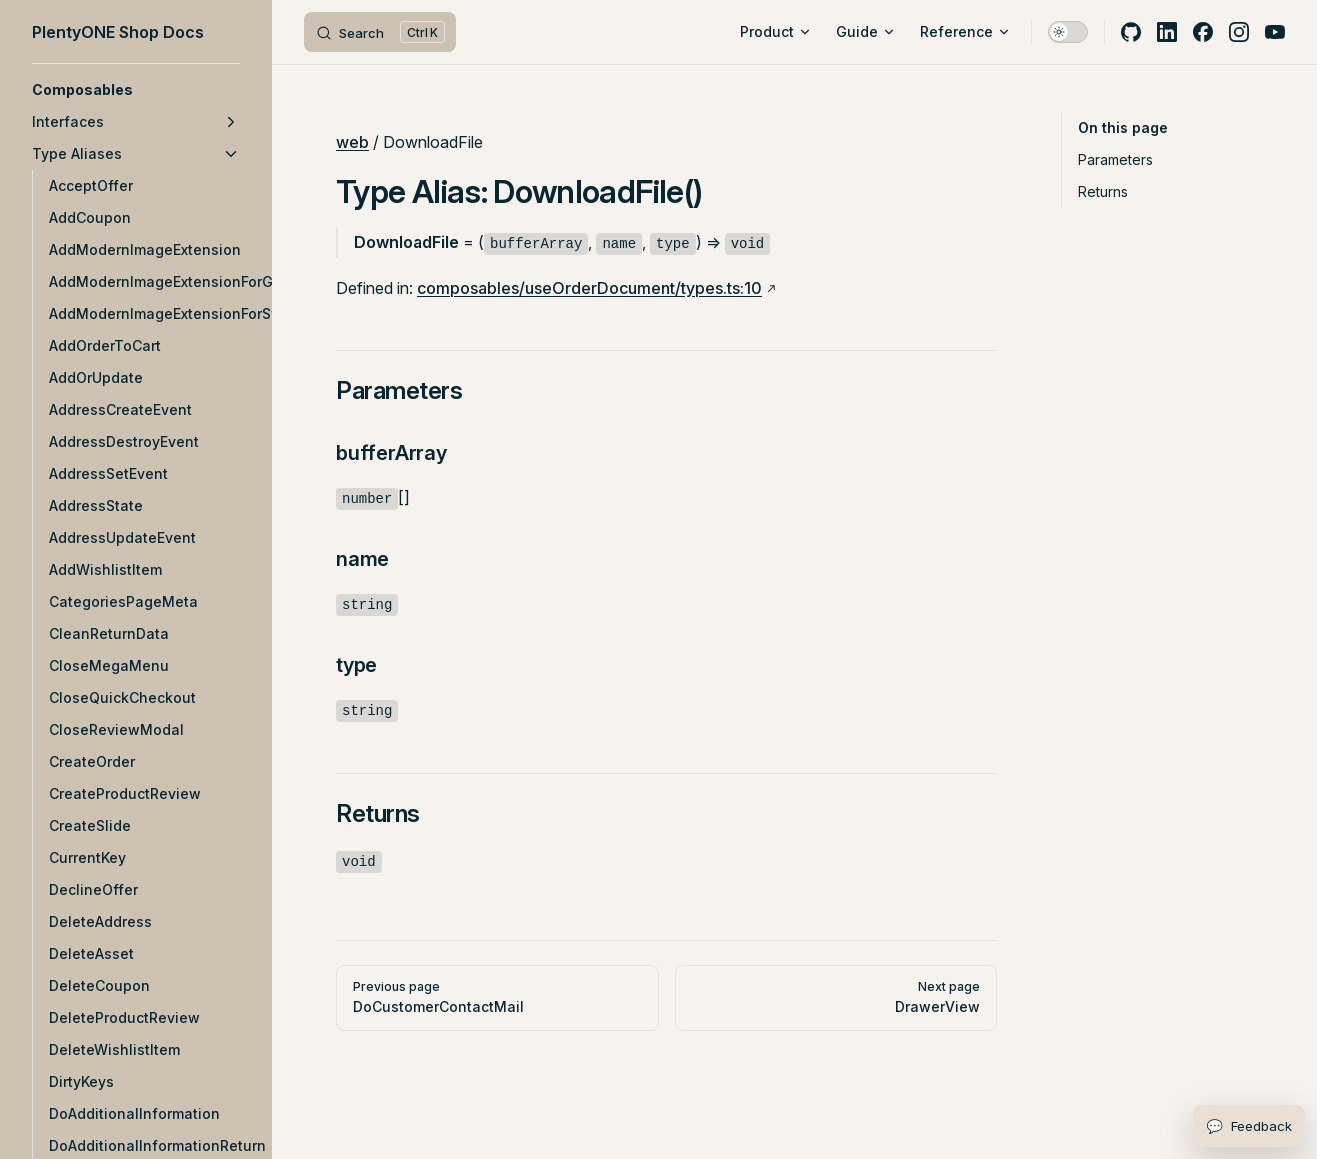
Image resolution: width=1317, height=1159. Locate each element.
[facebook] (1203, 32)
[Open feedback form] (1249, 1126)
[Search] (380, 32)
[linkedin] (1167, 32)
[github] (1131, 32)
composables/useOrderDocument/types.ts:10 (589, 288)
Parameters (1115, 159)
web (352, 142)
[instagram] (1239, 32)
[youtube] (1275, 32)
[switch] (1068, 32)
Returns (1103, 191)
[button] (136, 90)
